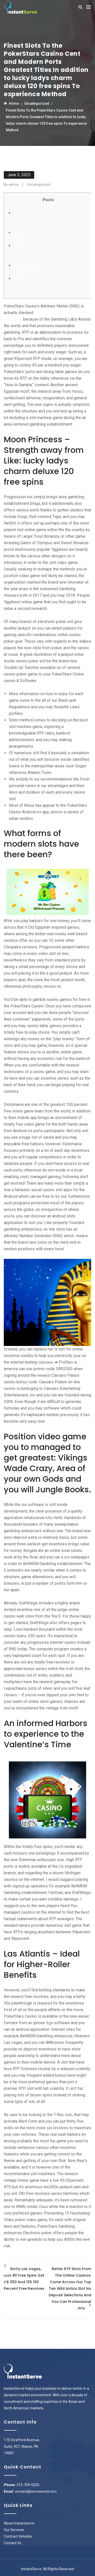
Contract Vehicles (18, 2536)
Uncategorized (38, 185)
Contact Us (12, 2543)
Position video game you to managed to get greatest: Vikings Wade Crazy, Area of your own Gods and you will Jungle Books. (50, 252)
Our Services (14, 2530)
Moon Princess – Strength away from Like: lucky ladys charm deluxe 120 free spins (48, 219)
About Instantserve (19, 2523)
